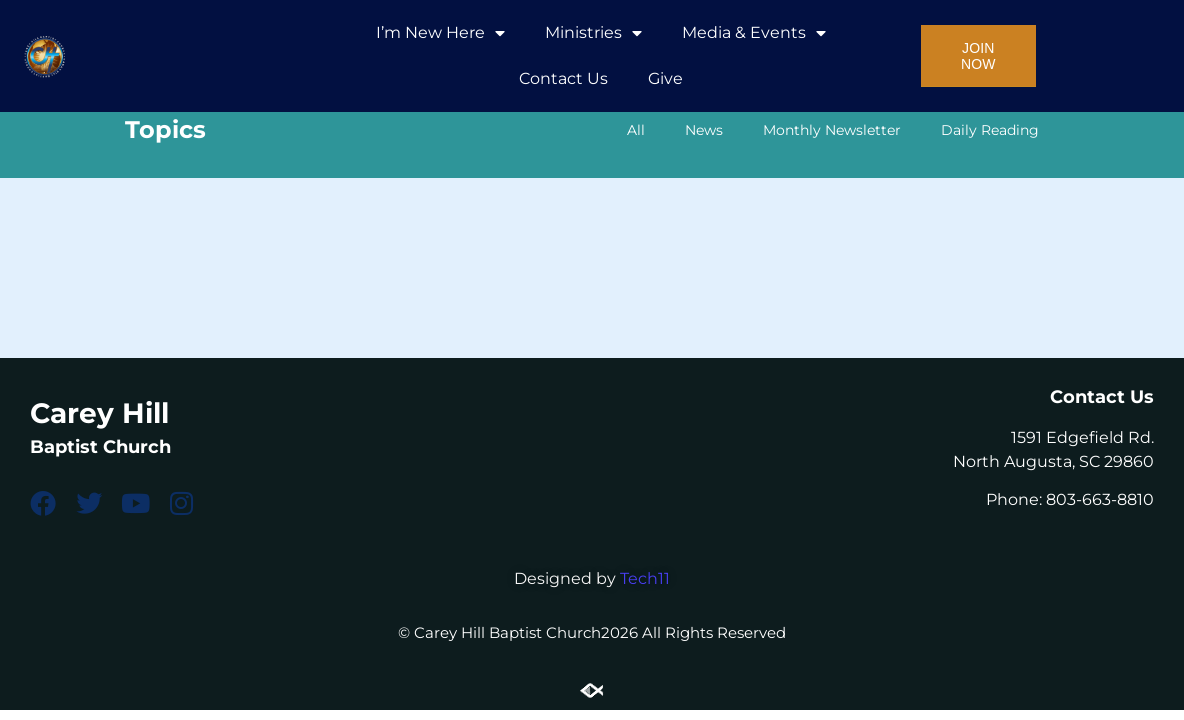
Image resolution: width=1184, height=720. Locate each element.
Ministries (593, 33)
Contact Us (563, 78)
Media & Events (754, 33)
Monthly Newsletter (832, 130)
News (704, 130)
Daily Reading (990, 130)
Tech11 (645, 578)
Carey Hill (99, 413)
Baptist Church (100, 447)
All (636, 130)
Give (665, 78)
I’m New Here (440, 33)
